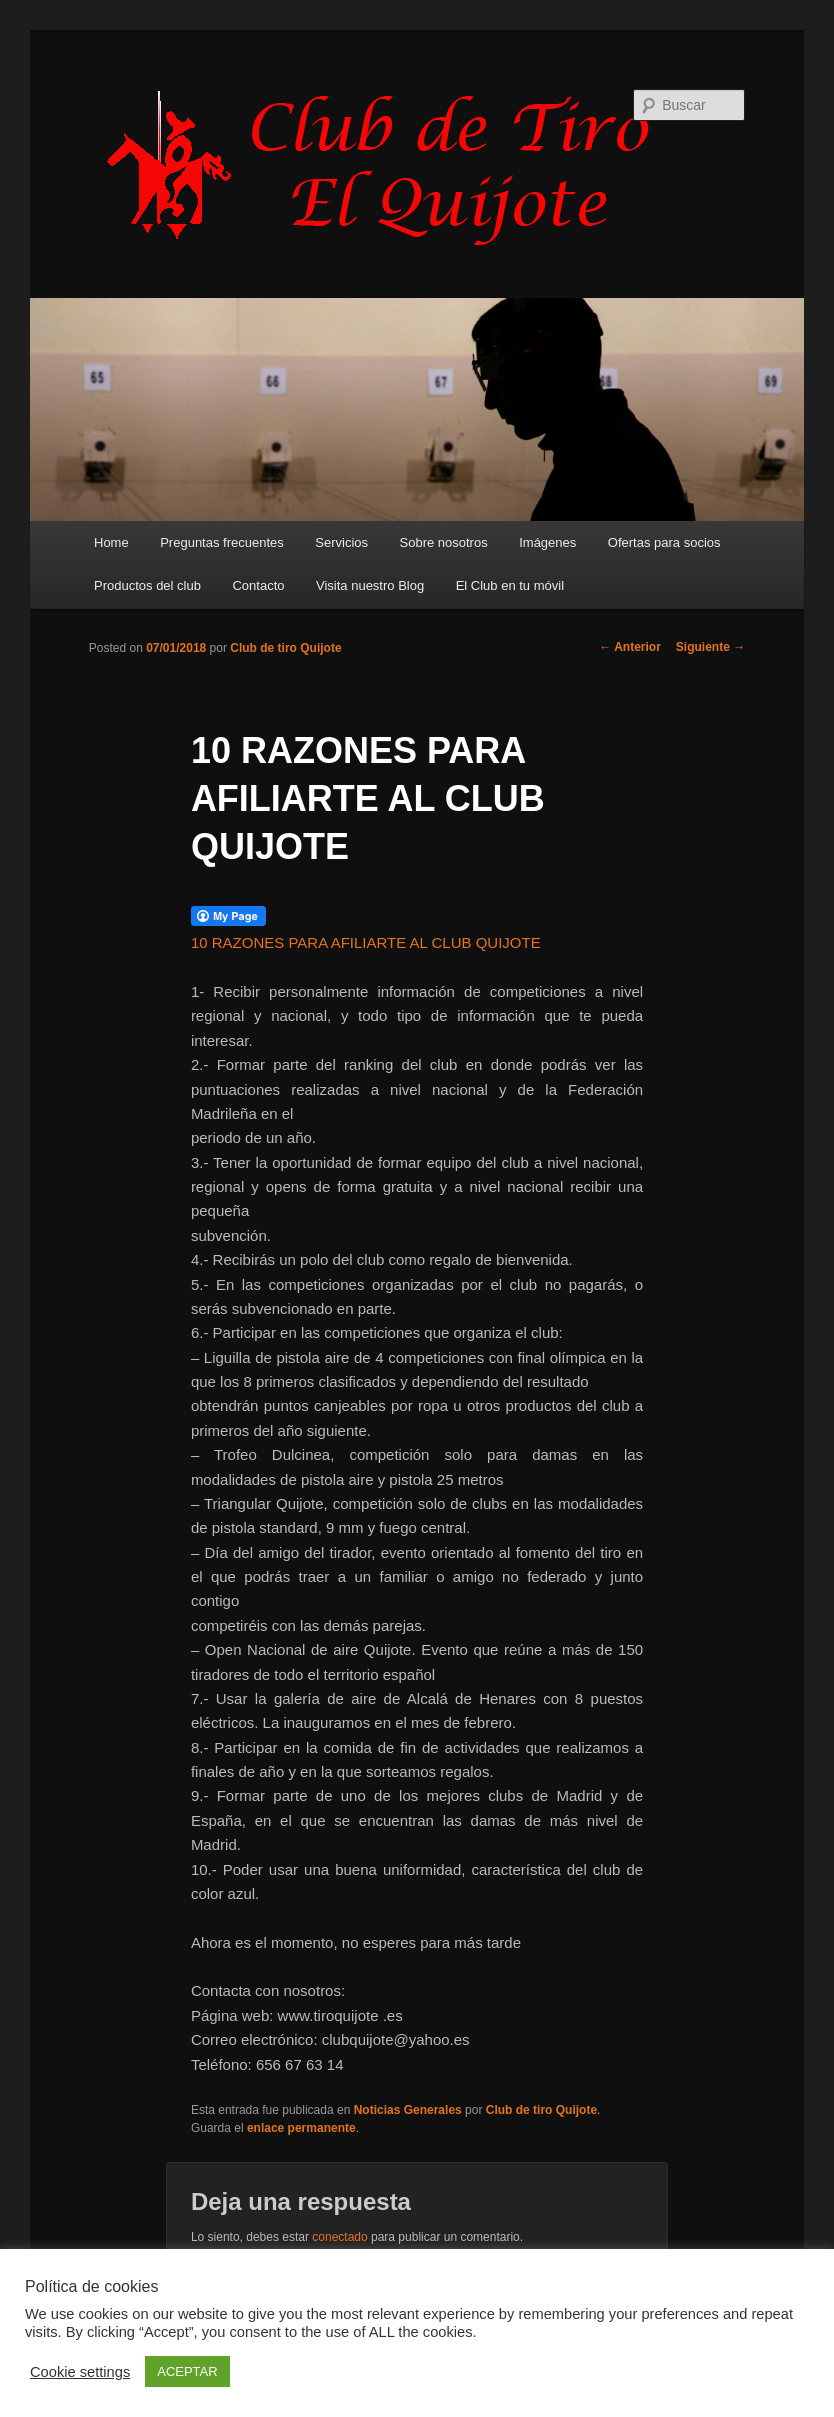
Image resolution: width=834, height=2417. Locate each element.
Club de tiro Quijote (285, 648)
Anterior (630, 647)
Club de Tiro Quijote (389, 167)
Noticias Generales (408, 2110)
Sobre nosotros (444, 542)
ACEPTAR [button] (187, 2371)
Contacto (258, 585)
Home (111, 542)
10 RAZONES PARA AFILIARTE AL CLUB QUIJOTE (366, 942)
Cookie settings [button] (80, 2372)
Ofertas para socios (664, 542)
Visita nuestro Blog (370, 585)
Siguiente (710, 647)
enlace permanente (301, 2128)
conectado (339, 2237)
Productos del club (147, 585)
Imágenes (547, 542)
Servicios (341, 542)
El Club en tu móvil (510, 585)
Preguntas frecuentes (222, 542)
